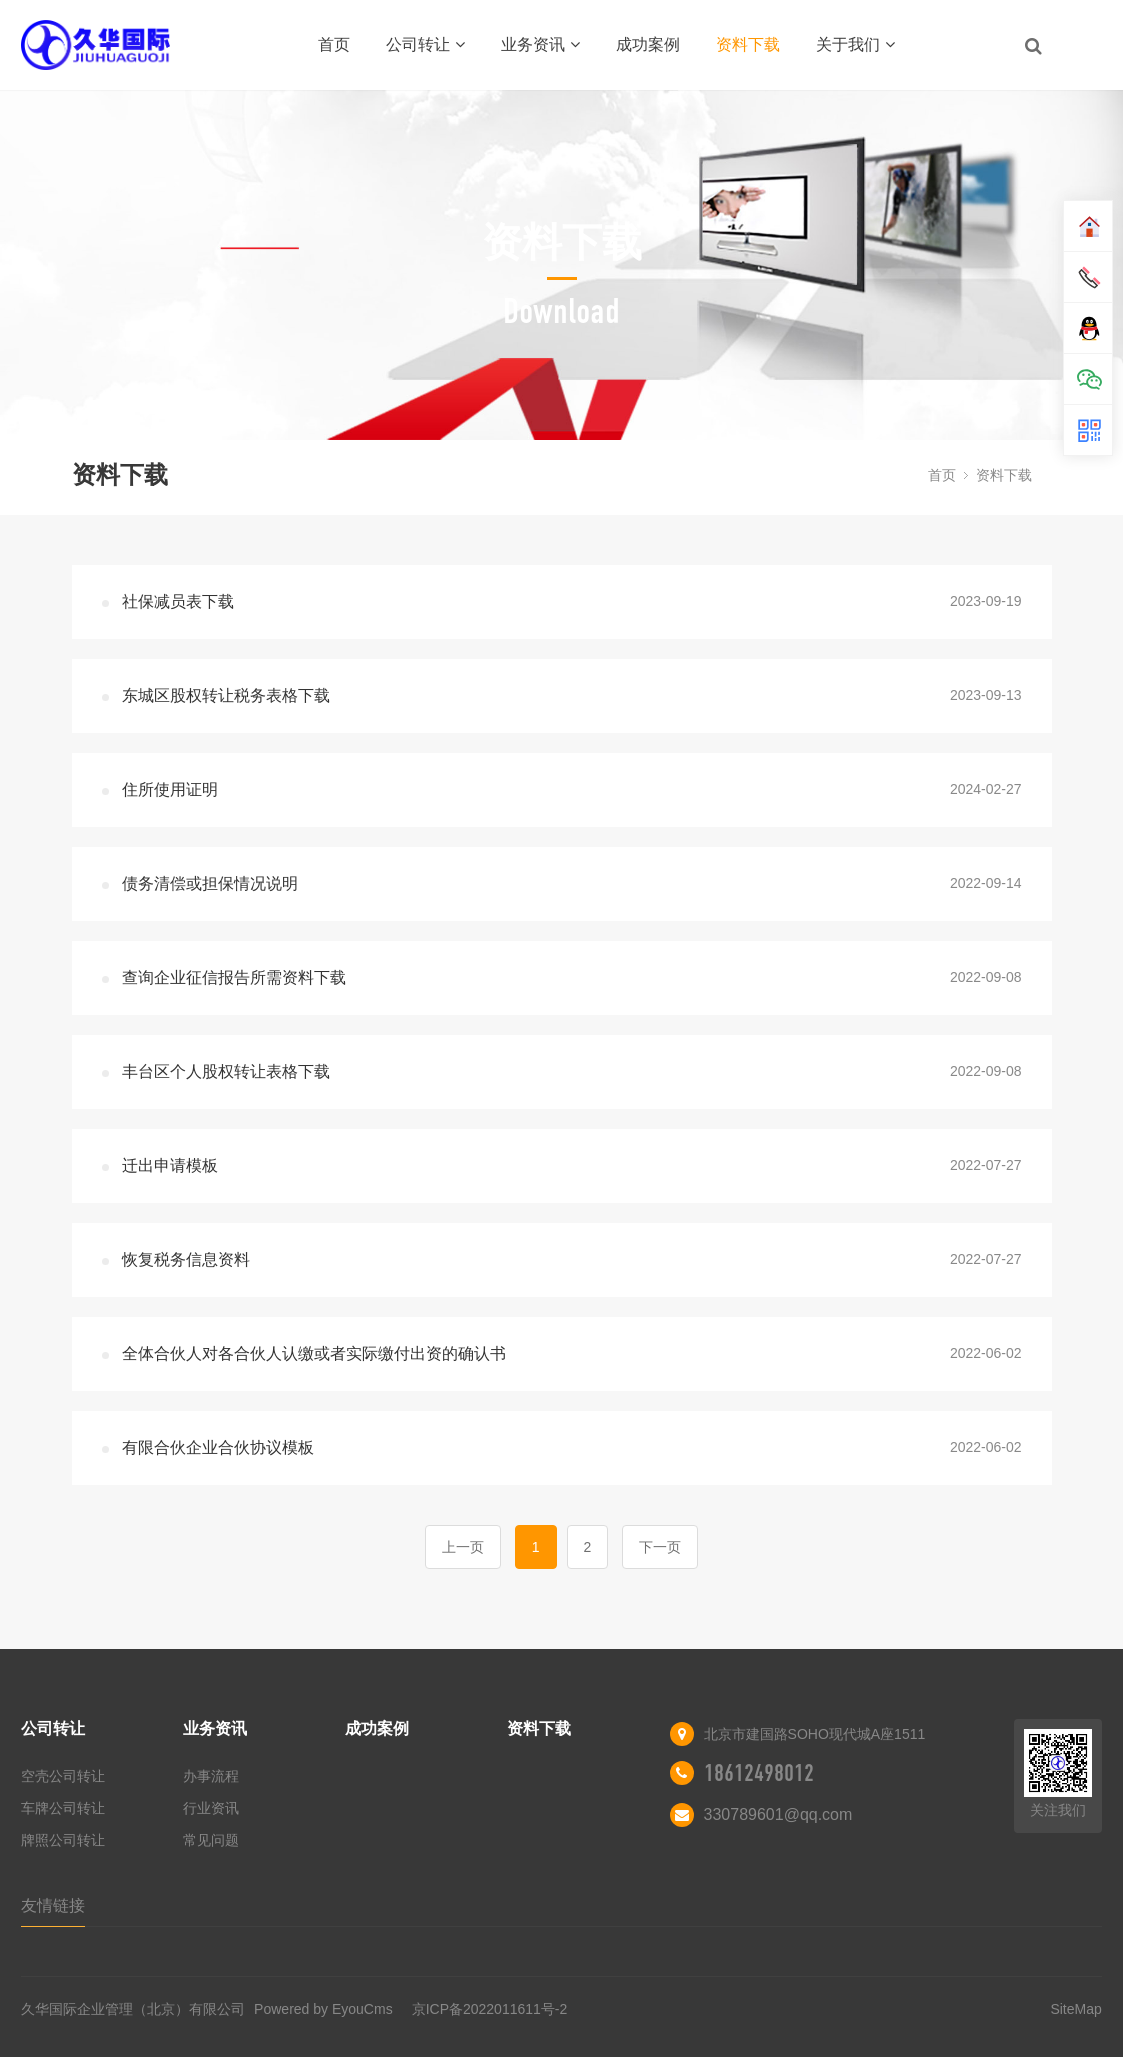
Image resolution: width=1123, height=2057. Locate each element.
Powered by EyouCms (321, 2009)
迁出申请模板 (170, 1165)
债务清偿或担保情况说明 (210, 883)
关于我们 (855, 44)
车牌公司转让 (63, 1808)
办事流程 (211, 1776)
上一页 (463, 1547)
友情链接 (53, 1905)
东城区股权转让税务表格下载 (226, 695)
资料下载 (748, 44)
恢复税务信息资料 (186, 1259)
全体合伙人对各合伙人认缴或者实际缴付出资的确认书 (314, 1353)
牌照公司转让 (63, 1840)
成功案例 (648, 44)
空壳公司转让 (63, 1776)
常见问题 (211, 1840)
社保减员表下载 (178, 601)
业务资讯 (540, 44)
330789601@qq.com (778, 1814)
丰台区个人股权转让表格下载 (226, 1071)
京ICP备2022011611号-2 (490, 2009)
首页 (334, 44)
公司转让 (425, 44)
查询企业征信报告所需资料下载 (234, 977)
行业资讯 (211, 1808)
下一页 (660, 1547)
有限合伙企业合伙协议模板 (218, 1447)
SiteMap (1075, 2009)
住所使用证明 (170, 789)
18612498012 (759, 1773)
